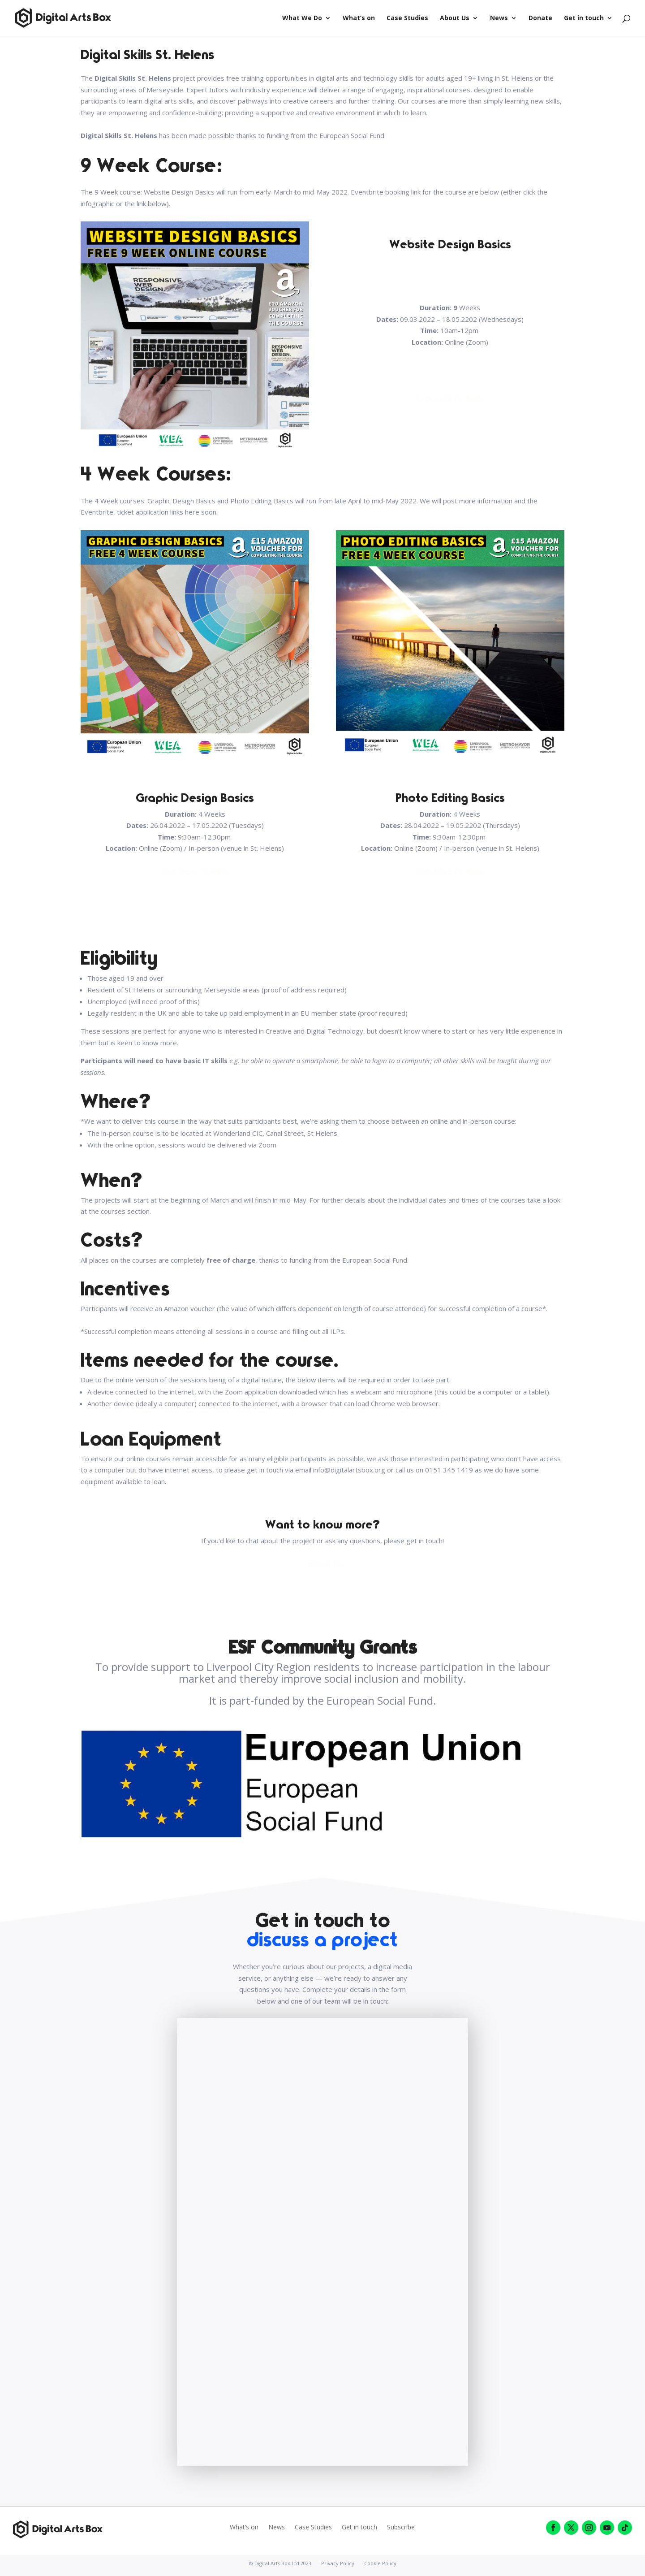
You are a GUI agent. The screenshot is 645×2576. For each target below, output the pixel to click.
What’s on (359, 18)
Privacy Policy (337, 2563)
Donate (540, 18)
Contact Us (323, 1563)
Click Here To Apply (450, 398)
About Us (454, 18)
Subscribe (401, 2527)
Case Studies (407, 18)
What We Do (302, 18)
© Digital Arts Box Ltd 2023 (280, 2563)
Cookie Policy (380, 2563)
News (499, 18)
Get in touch (584, 18)
